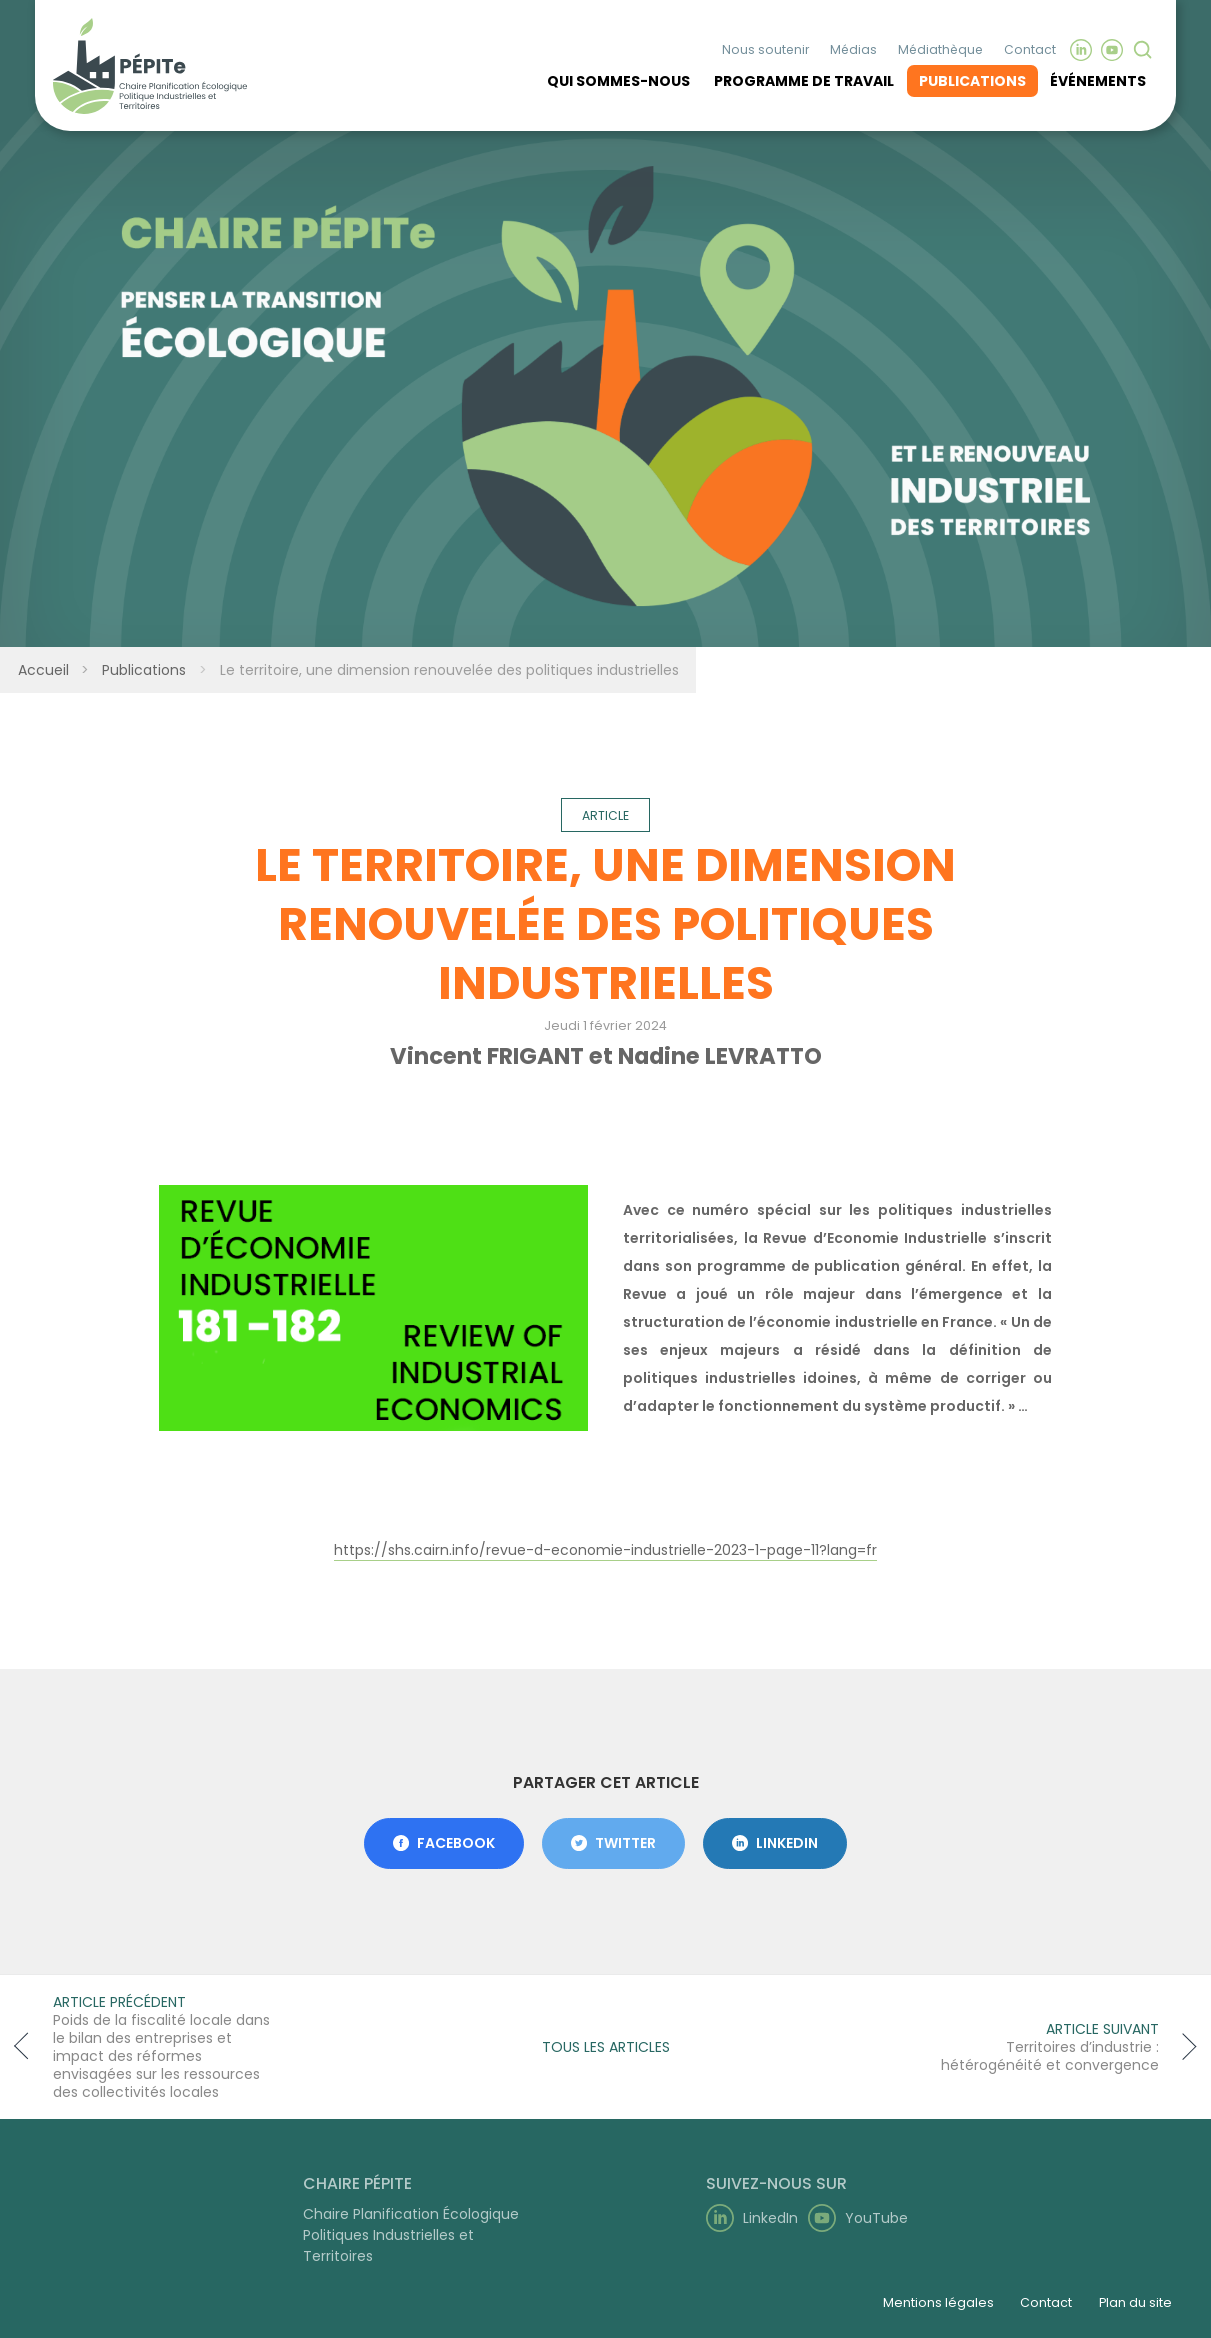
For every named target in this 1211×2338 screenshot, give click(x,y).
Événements (1098, 78)
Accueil (41, 670)
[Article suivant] (1063, 2047)
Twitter (613, 1843)
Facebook (444, 1843)
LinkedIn (775, 1843)
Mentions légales (938, 2302)
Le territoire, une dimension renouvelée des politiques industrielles (447, 670)
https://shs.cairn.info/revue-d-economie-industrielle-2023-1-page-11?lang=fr (605, 1550)
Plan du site (1135, 2302)
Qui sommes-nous (618, 78)
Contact (1030, 46)
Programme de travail (804, 78)
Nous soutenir (765, 46)
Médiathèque (940, 46)
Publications (972, 78)
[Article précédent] (149, 2047)
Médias (853, 46)
